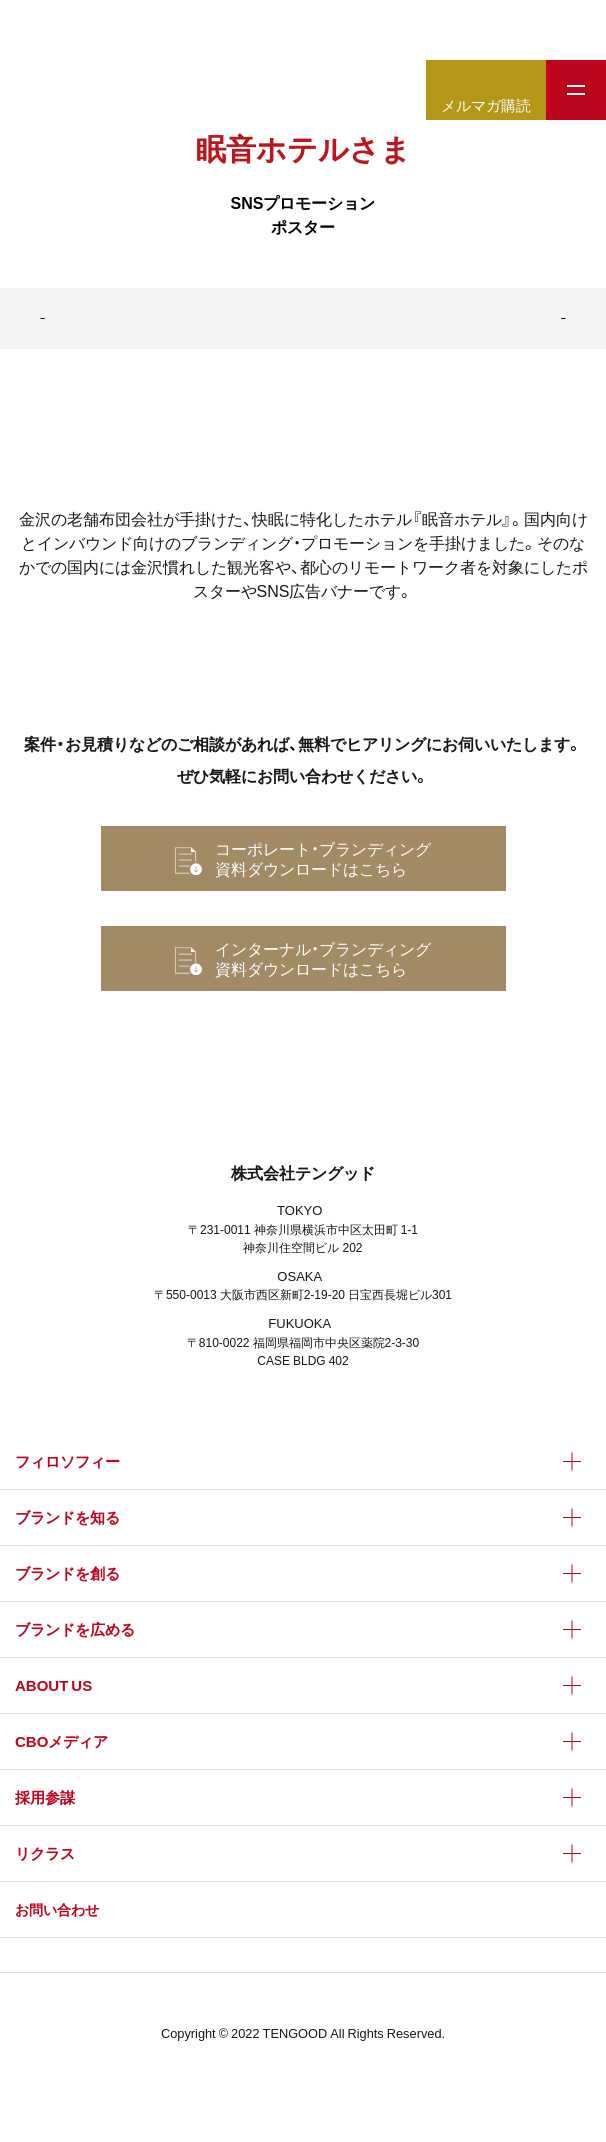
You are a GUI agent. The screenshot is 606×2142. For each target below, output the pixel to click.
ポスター (303, 226)
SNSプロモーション (303, 202)
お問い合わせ (57, 1909)
